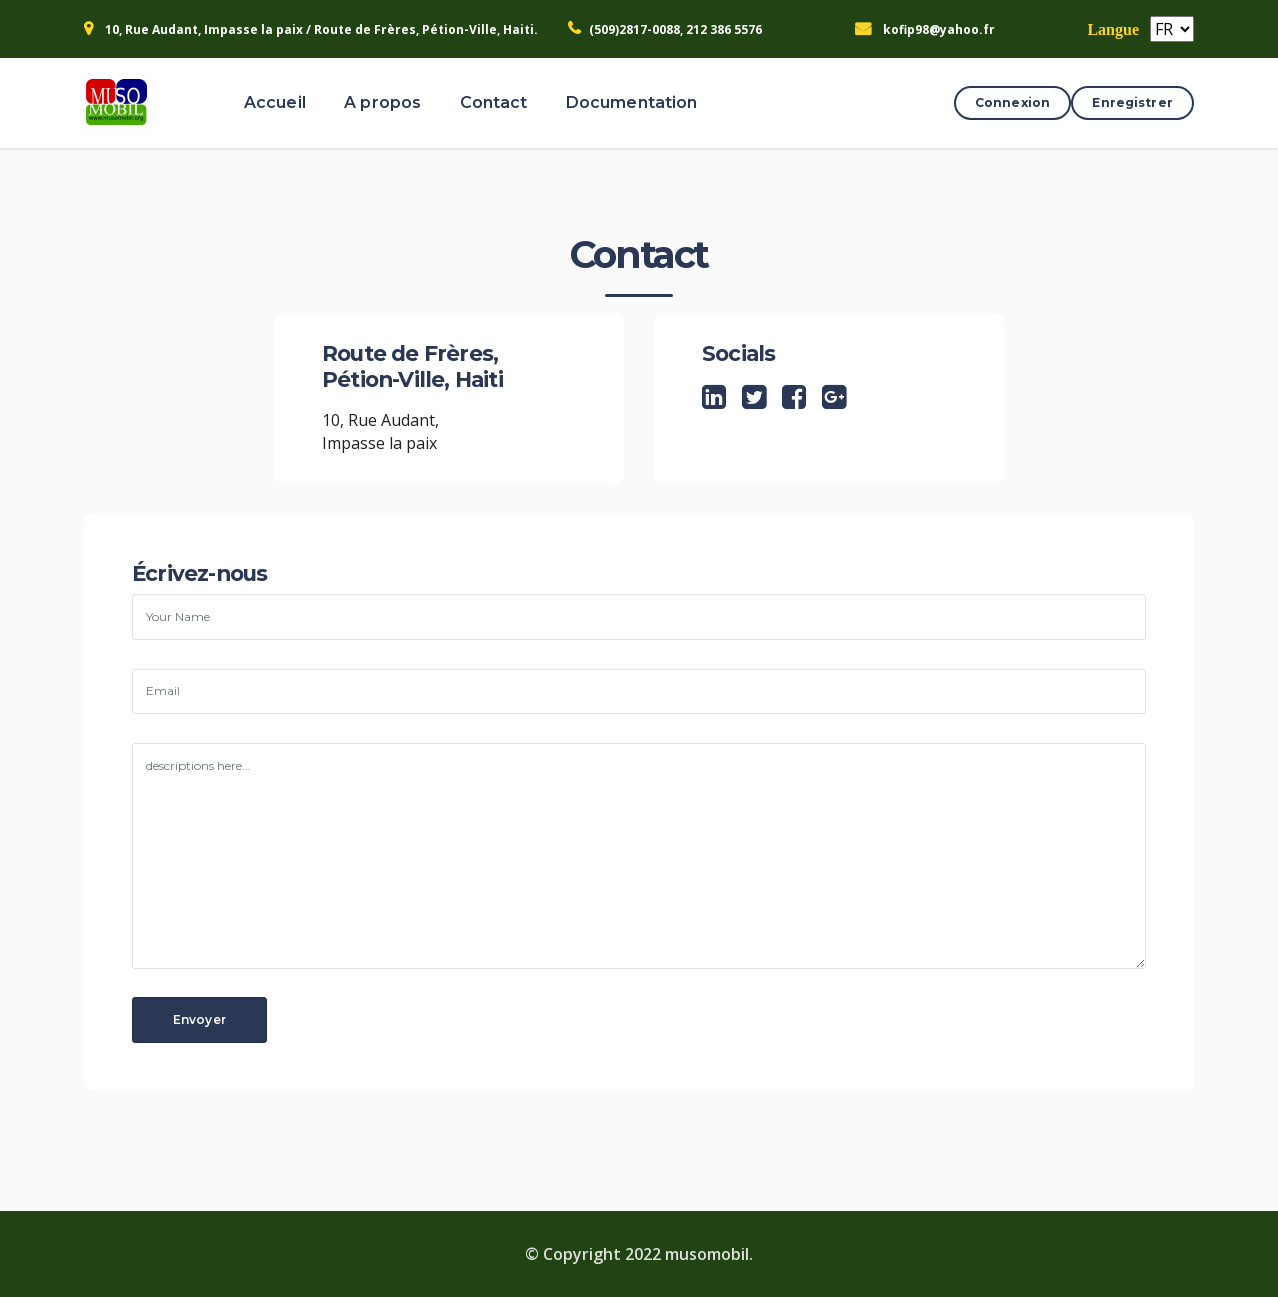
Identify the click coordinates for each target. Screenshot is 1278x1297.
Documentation (632, 102)
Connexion (1012, 102)
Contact (494, 102)
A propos (382, 102)
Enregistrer (1132, 102)
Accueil (275, 102)
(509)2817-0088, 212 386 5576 (675, 29)
